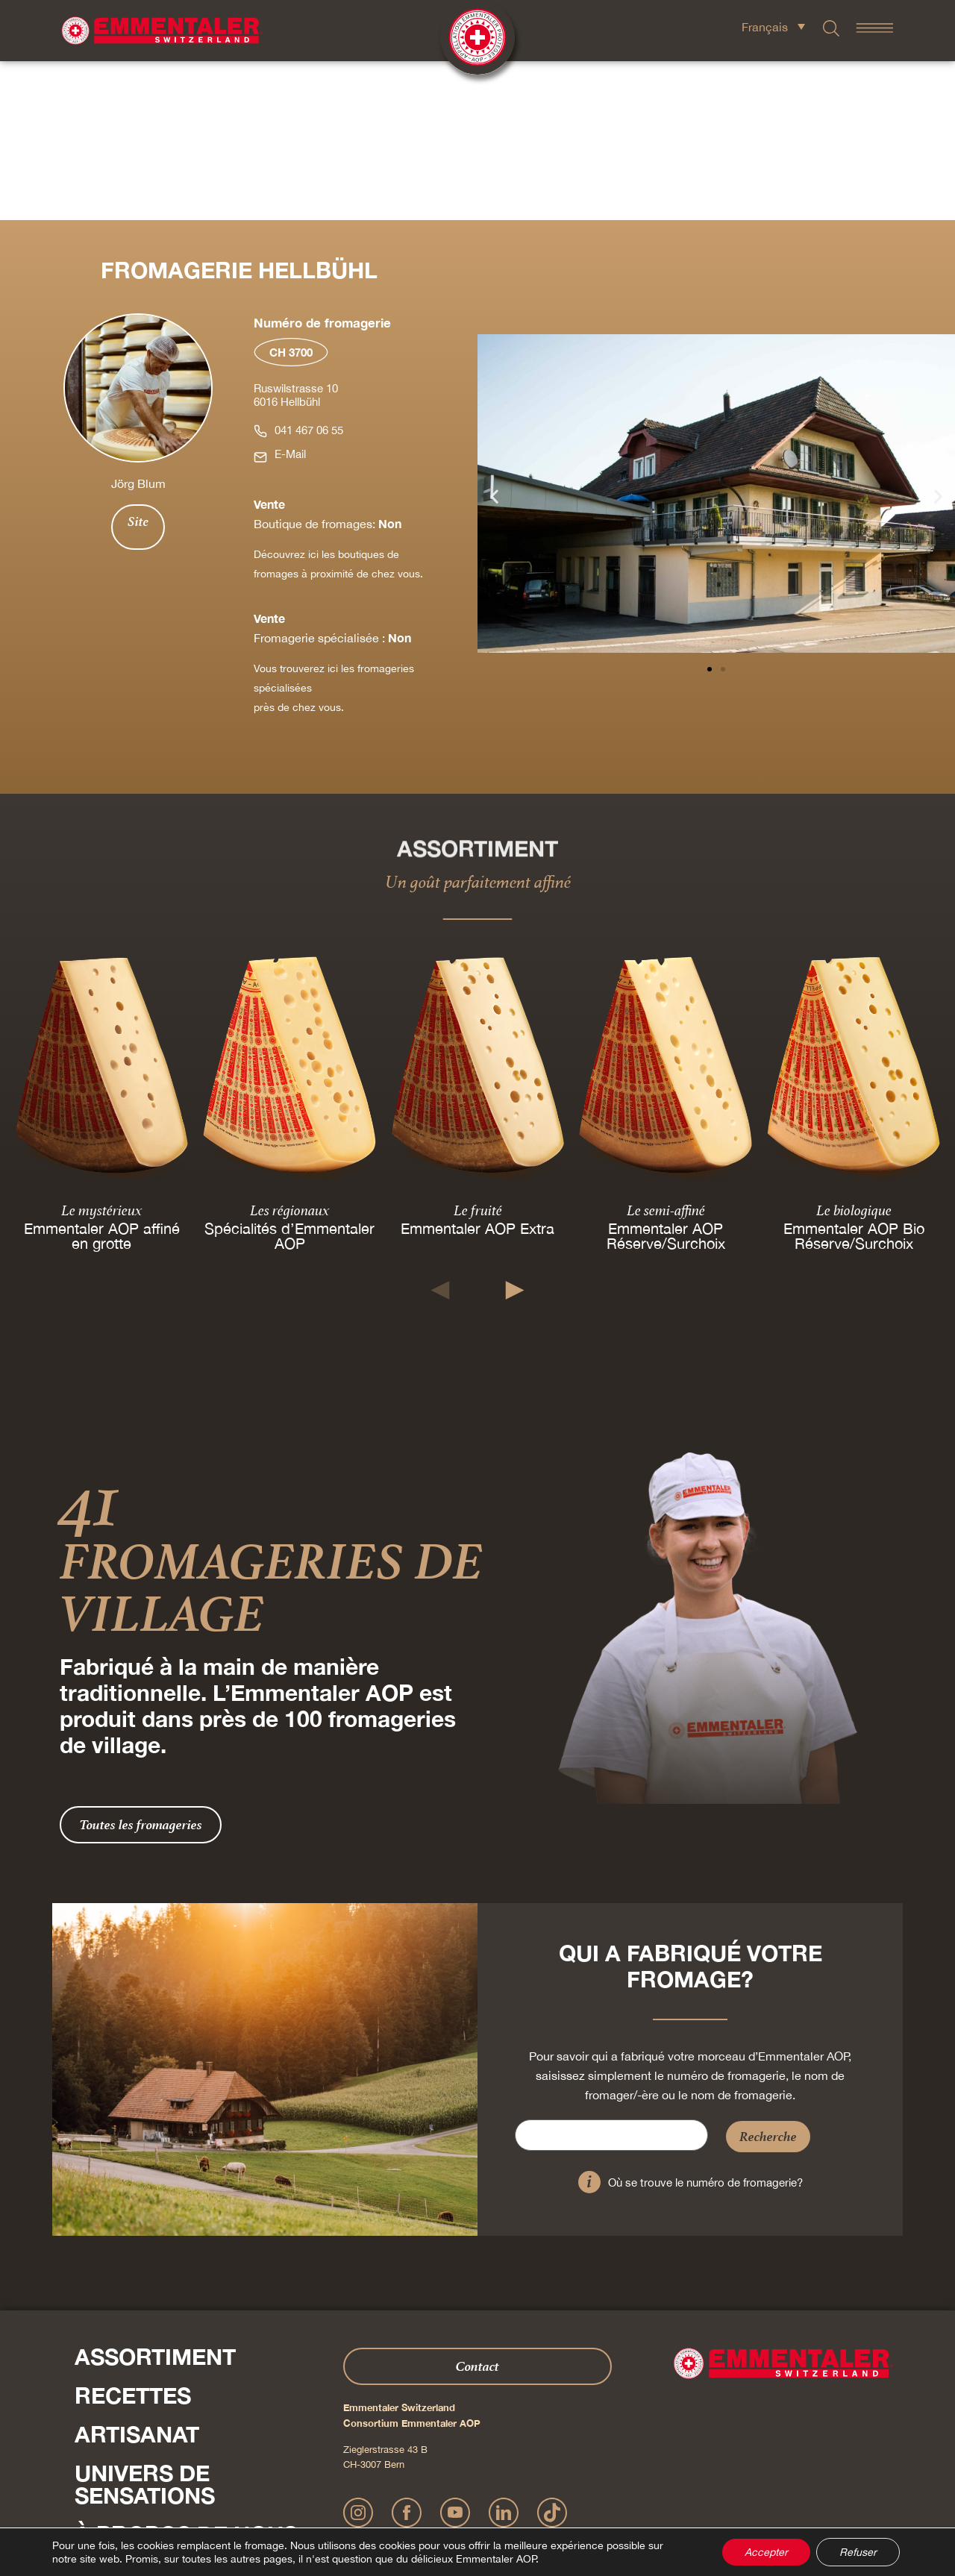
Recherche (768, 1977)
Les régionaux (289, 1051)
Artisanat (137, 2275)
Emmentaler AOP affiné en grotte (102, 1077)
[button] (494, 337)
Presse (92, 2445)
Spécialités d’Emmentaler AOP (289, 1077)
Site (138, 362)
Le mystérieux (101, 1051)
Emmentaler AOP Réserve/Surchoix (666, 1077)
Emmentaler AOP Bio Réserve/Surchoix (853, 1077)
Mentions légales (385, 2497)
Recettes (133, 2236)
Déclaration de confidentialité (482, 2497)
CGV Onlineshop (579, 2497)
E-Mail (290, 295)
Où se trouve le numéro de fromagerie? (705, 2023)
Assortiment (155, 2197)
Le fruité (478, 1051)
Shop (106, 2414)
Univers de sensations (145, 2325)
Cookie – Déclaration (660, 2497)
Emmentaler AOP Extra (477, 1069)
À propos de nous (186, 2375)
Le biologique (854, 1051)
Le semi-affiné (666, 1051)
